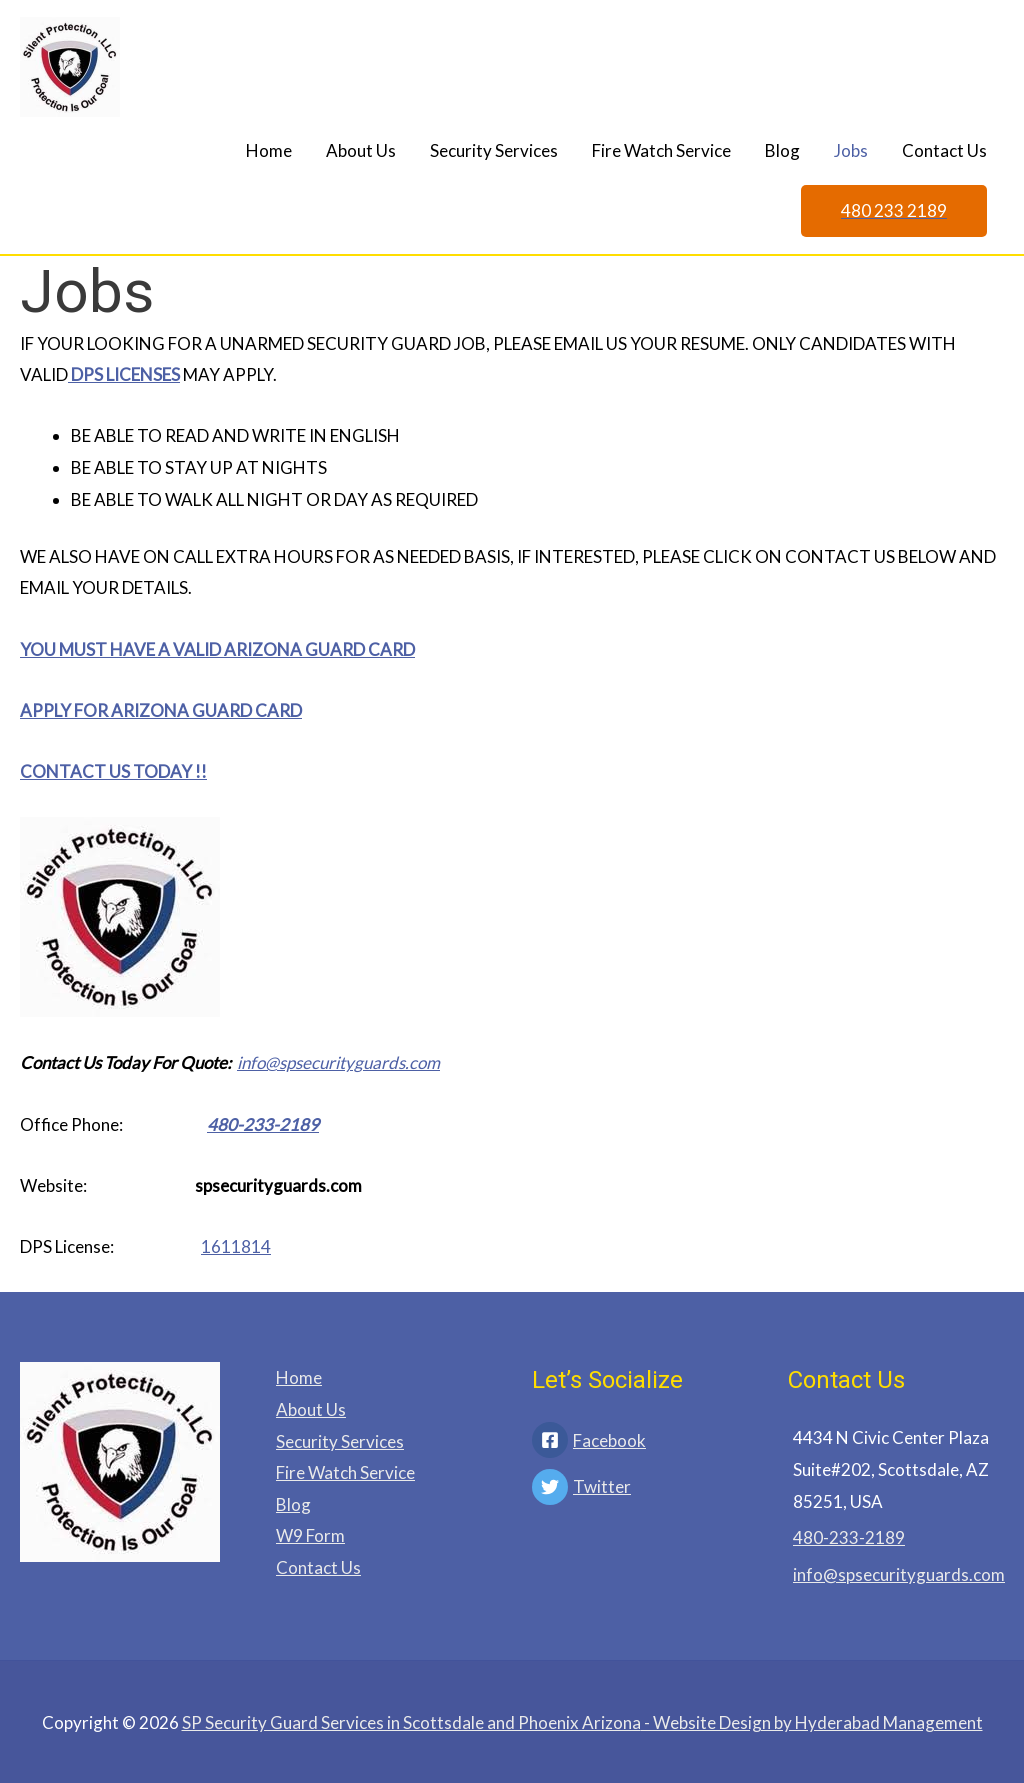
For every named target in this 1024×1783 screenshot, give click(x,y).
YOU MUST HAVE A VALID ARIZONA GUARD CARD (217, 649)
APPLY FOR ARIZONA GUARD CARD (161, 710)
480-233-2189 (263, 1124)
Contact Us (944, 150)
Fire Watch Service (661, 150)
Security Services (494, 150)
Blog (782, 150)
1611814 (236, 1246)
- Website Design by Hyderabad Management (582, 1722)
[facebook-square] (640, 1442)
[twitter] (640, 1489)
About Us (361, 150)
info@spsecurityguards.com (338, 1062)
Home (269, 150)
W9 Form (310, 1535)
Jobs (851, 150)
